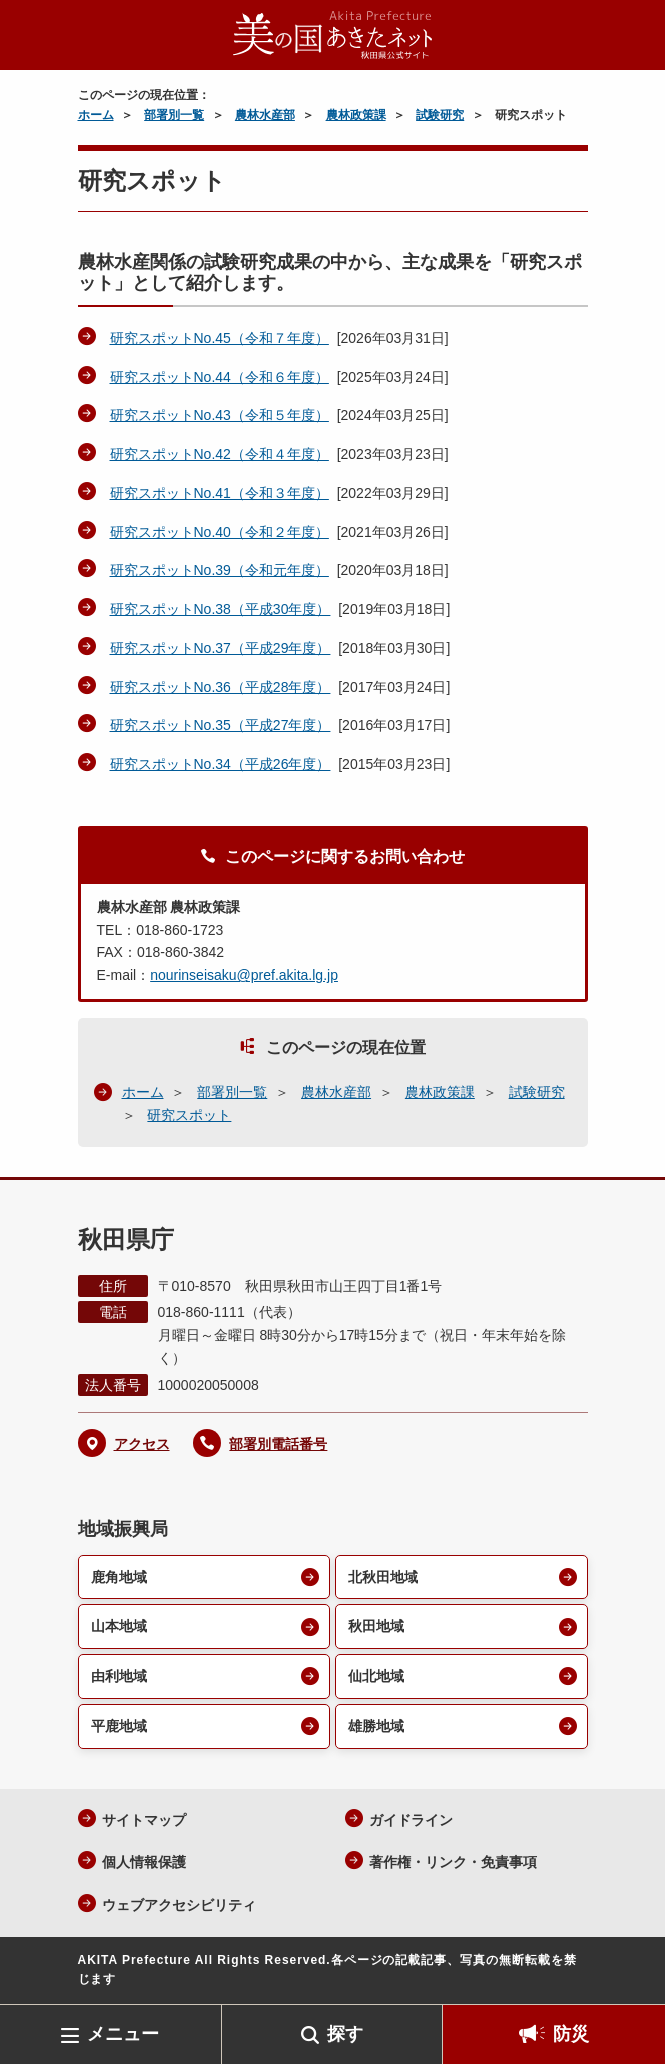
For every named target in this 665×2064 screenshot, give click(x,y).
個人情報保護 (144, 1862)
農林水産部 (265, 115)
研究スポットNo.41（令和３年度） (219, 493)
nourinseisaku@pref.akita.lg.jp (244, 975)
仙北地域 (376, 1676)
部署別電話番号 (278, 1444)
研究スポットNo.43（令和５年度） (219, 415)
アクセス (142, 1444)
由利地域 (119, 1676)
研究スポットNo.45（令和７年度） (219, 338)
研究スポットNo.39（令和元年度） (219, 570)
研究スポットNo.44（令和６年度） (219, 377)
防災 (571, 2034)
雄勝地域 (376, 1726)
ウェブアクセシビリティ (179, 1905)
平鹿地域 (119, 1726)
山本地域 (119, 1626)
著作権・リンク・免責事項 (453, 1862)
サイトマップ (144, 1820)
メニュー (123, 2034)
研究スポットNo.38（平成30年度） (220, 609)
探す (345, 2034)
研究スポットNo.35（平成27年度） (220, 725)
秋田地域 (376, 1626)
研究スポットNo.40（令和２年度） (219, 532)
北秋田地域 (383, 1577)
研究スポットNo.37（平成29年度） (220, 648)
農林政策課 (356, 115)
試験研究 (440, 115)
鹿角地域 (119, 1577)
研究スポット (189, 1115)
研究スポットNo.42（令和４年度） (219, 454)
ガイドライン (411, 1820)
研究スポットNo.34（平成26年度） (220, 764)
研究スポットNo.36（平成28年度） (220, 687)
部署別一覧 (174, 115)
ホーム (96, 115)
